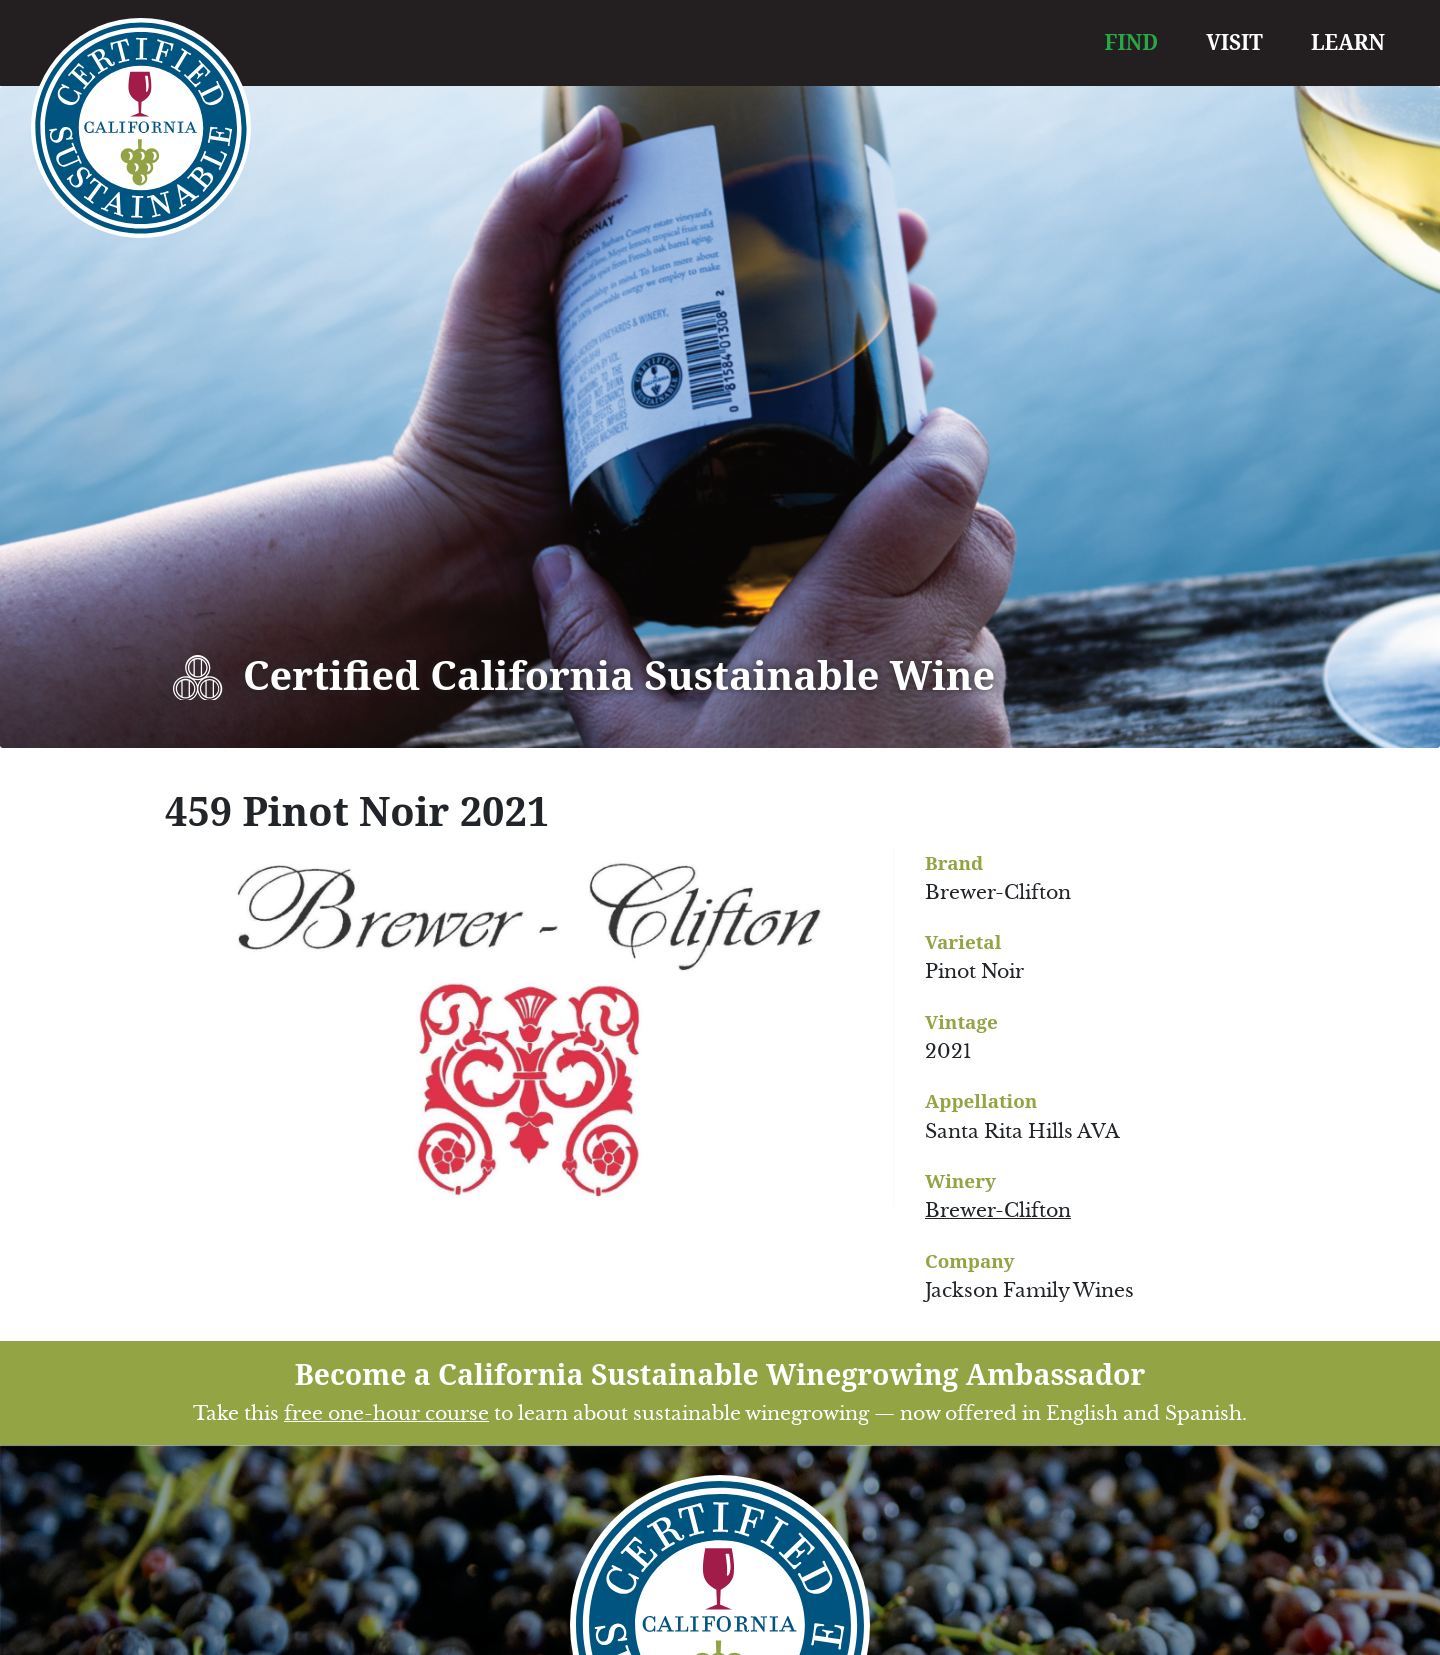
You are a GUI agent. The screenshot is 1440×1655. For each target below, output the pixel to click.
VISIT (1234, 42)
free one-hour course (386, 1413)
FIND (1132, 42)
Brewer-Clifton (998, 1210)
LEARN (1348, 42)
